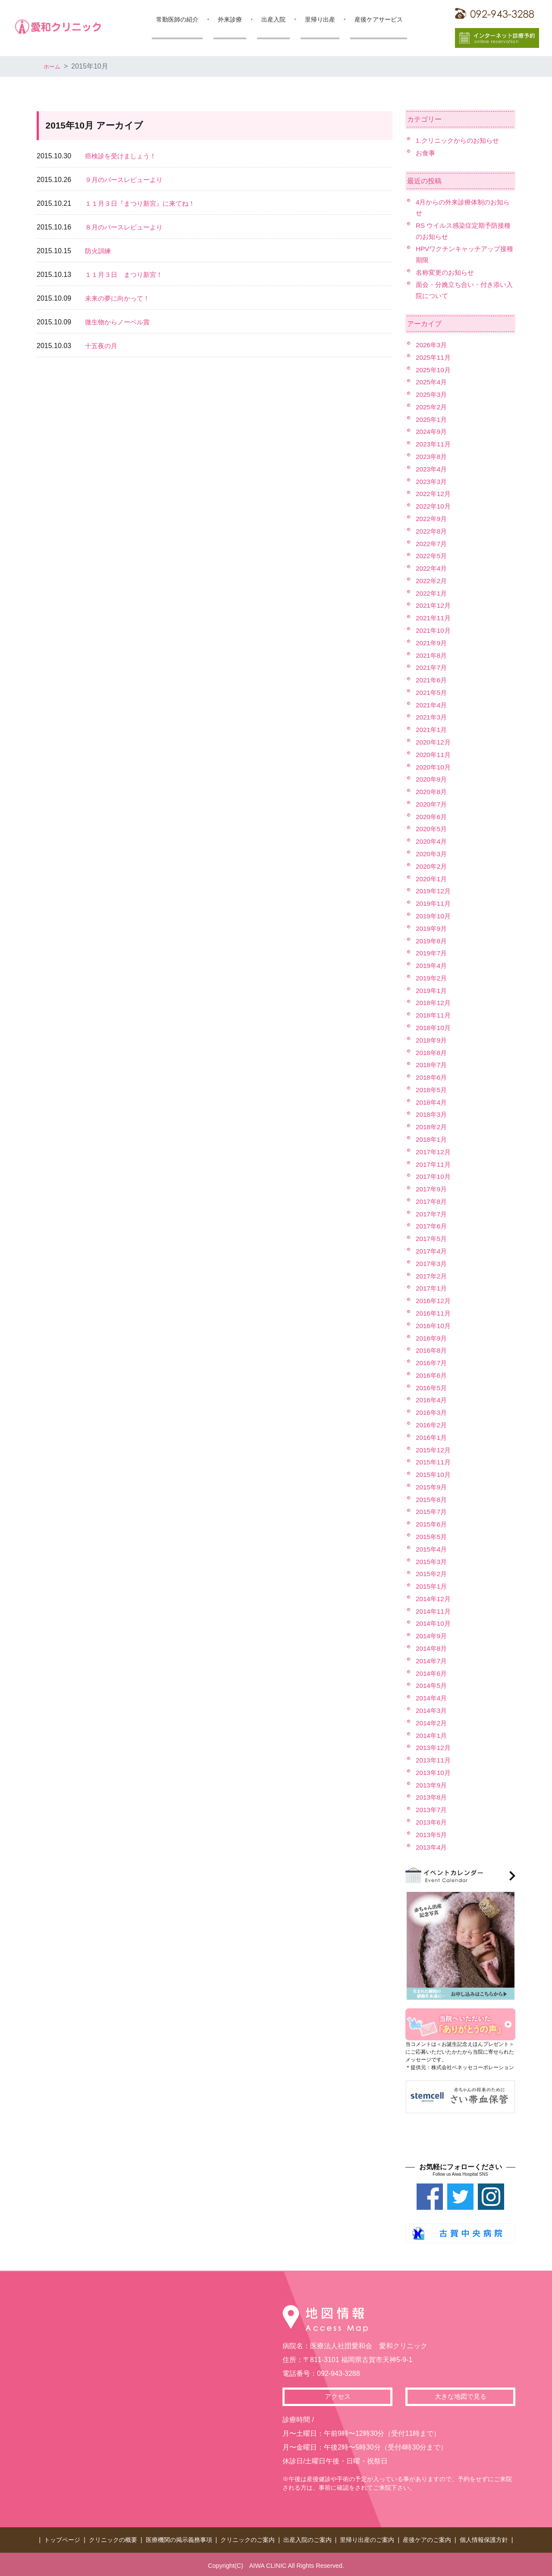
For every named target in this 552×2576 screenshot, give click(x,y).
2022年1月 (432, 593)
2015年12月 (434, 1450)
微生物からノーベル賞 (119, 322)
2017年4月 (432, 1251)
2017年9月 (432, 1189)
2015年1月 (432, 1586)
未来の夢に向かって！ (119, 298)
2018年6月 (432, 1077)
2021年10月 (434, 630)
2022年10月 (434, 506)
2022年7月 (432, 543)
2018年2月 (432, 1127)
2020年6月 (432, 816)
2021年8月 (432, 655)
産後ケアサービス (378, 19)
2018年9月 (432, 1040)
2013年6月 (432, 1822)
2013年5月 (432, 1834)
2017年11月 (434, 1164)
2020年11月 (434, 754)
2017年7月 (432, 1214)
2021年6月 (432, 680)
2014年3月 (432, 1710)
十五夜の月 (102, 345)
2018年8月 (432, 1052)
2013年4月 (432, 1847)
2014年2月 (432, 1723)
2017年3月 (432, 1263)
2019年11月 (434, 903)
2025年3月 (432, 394)
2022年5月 (432, 555)
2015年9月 (432, 1487)
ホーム (54, 66)
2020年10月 (434, 767)
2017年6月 (432, 1226)
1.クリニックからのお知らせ (460, 140)
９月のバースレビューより (126, 179)
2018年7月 (432, 1064)
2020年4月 (432, 841)
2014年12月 (434, 1598)
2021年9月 (432, 643)
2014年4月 (432, 1698)
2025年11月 (434, 357)
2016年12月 (434, 1300)
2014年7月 (432, 1661)
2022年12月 (434, 493)
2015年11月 (434, 1462)
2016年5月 (432, 1388)
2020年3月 (432, 854)
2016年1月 (432, 1437)
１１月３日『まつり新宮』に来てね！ (143, 203)
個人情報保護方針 (484, 2538)
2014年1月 (432, 1735)
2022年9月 (432, 518)
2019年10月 (434, 916)
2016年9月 (432, 1338)
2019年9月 (432, 928)
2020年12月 (434, 742)
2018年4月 (432, 1102)
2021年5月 (432, 692)
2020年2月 (432, 866)
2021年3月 (432, 717)
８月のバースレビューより (126, 227)
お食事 (426, 153)
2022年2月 (432, 580)
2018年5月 (432, 1089)
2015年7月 (432, 1511)
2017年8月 (432, 1201)
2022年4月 (432, 568)
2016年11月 (434, 1313)
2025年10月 (434, 370)
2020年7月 (432, 804)
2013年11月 (434, 1760)
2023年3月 (432, 481)
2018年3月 (432, 1114)
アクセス (337, 2396)
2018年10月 (434, 1027)
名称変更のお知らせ (447, 272)
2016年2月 (432, 1425)
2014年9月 (432, 1636)
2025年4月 (432, 382)
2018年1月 (432, 1139)
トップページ (62, 2538)
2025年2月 (432, 407)
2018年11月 (434, 1015)
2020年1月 (432, 879)
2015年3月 (432, 1561)
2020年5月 (432, 828)
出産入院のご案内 (307, 2538)
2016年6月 (432, 1375)
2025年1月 (432, 419)
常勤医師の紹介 (177, 19)
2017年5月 (432, 1238)
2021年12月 (434, 605)
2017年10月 (434, 1176)
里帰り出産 (320, 19)
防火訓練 (99, 250)
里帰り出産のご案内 (367, 2538)
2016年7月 (432, 1363)
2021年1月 (432, 729)
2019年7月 (432, 953)
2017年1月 (432, 1288)
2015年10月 (434, 1474)
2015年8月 (432, 1499)
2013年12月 (434, 1747)
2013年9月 (432, 1785)
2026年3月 (432, 345)
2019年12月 (434, 891)
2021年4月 (432, 705)
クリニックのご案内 (247, 2538)
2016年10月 (434, 1325)
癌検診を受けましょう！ (123, 156)
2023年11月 (434, 444)
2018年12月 (434, 1002)
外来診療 (230, 19)
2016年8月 (432, 1350)
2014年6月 (432, 1673)
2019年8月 (432, 941)
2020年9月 (432, 779)
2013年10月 (434, 1772)
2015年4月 (432, 1549)
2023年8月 (432, 456)
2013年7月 (432, 1809)
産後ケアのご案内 (427, 2538)
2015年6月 (432, 1524)
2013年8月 (432, 1797)
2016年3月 (432, 1412)
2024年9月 (432, 431)
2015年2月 (432, 1573)
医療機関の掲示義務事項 (179, 2538)
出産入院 (273, 19)
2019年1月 (432, 990)
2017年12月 (434, 1152)
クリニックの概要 (113, 2538)
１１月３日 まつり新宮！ (126, 274)
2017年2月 (432, 1276)
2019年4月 (432, 965)
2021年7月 (432, 667)
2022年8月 (432, 531)
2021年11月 (434, 618)
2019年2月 (432, 978)
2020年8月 (432, 791)
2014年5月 (432, 1685)
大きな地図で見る (460, 2396)
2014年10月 (434, 1623)
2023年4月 (432, 469)
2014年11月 (434, 1611)
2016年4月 (432, 1400)
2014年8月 (432, 1648)
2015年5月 (432, 1536)
